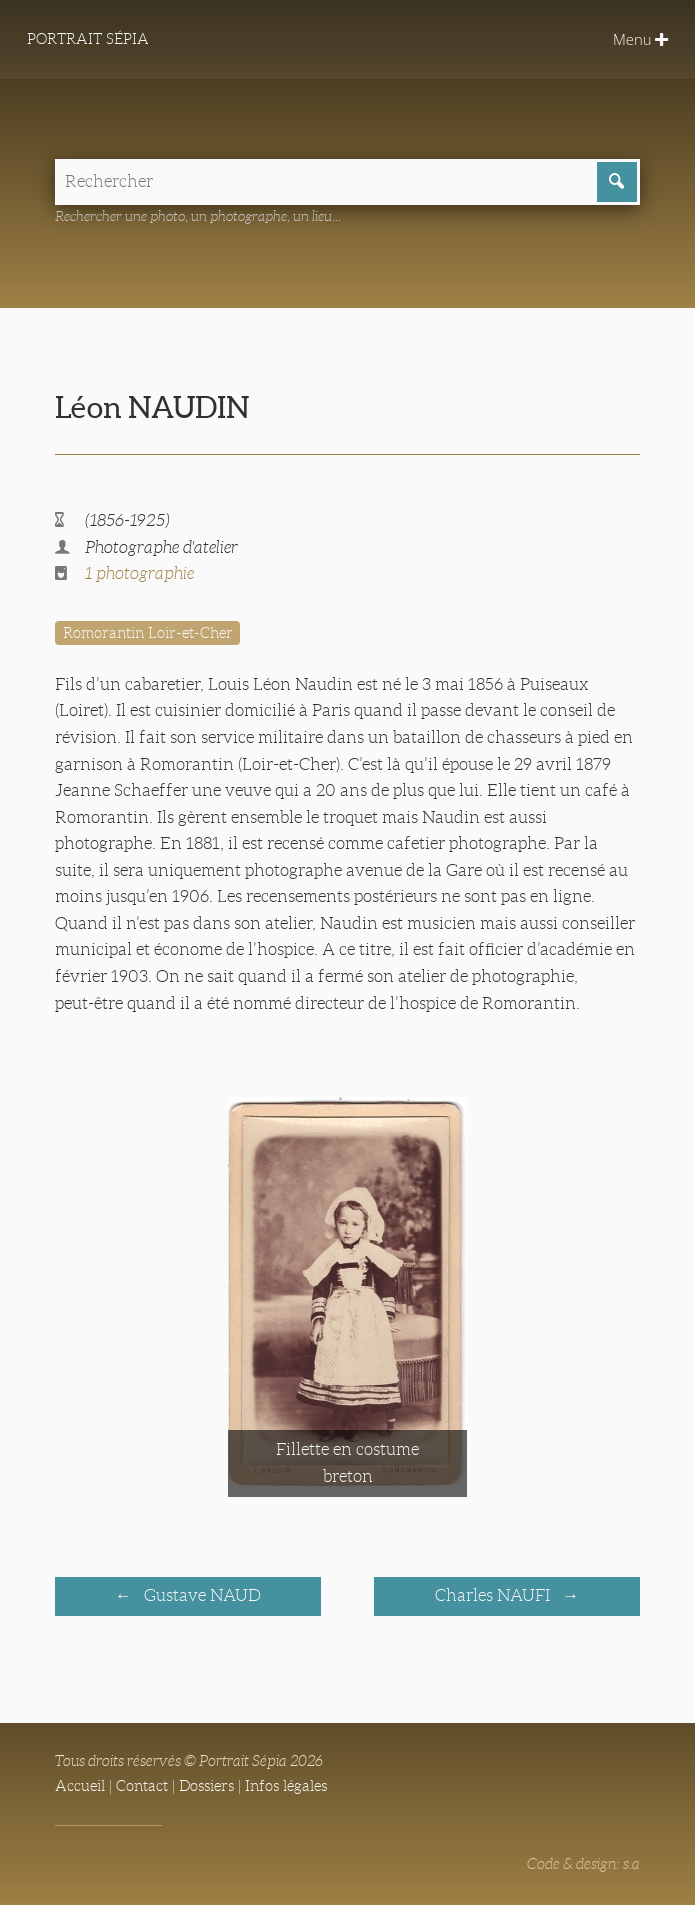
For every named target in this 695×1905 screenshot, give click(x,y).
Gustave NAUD (200, 1595)
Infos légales (286, 1786)
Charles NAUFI (494, 1595)
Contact (142, 1786)
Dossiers (206, 1786)
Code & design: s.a (583, 1864)
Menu (640, 39)
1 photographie (139, 573)
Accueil (80, 1786)
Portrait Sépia (88, 39)
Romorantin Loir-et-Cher (148, 633)
